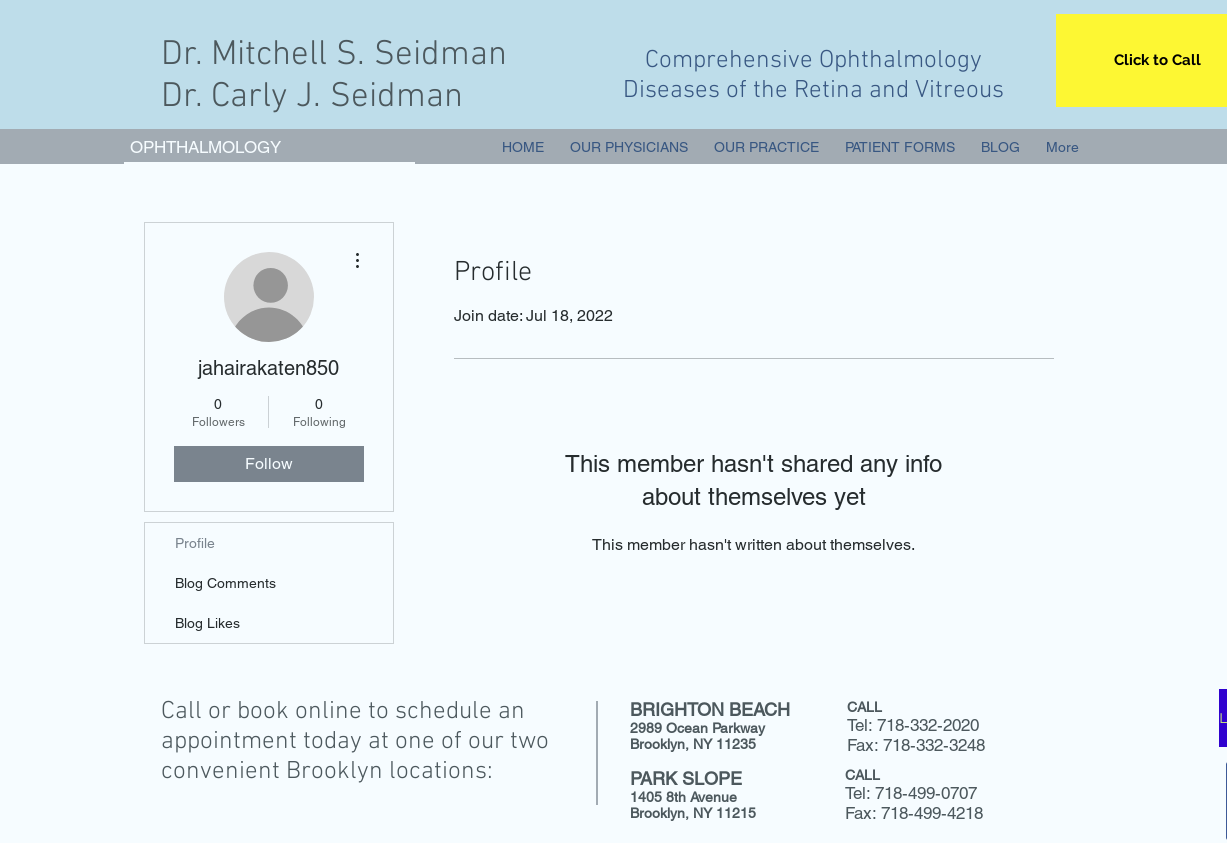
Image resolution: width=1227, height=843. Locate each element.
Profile (195, 543)
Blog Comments (225, 583)
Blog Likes (207, 623)
